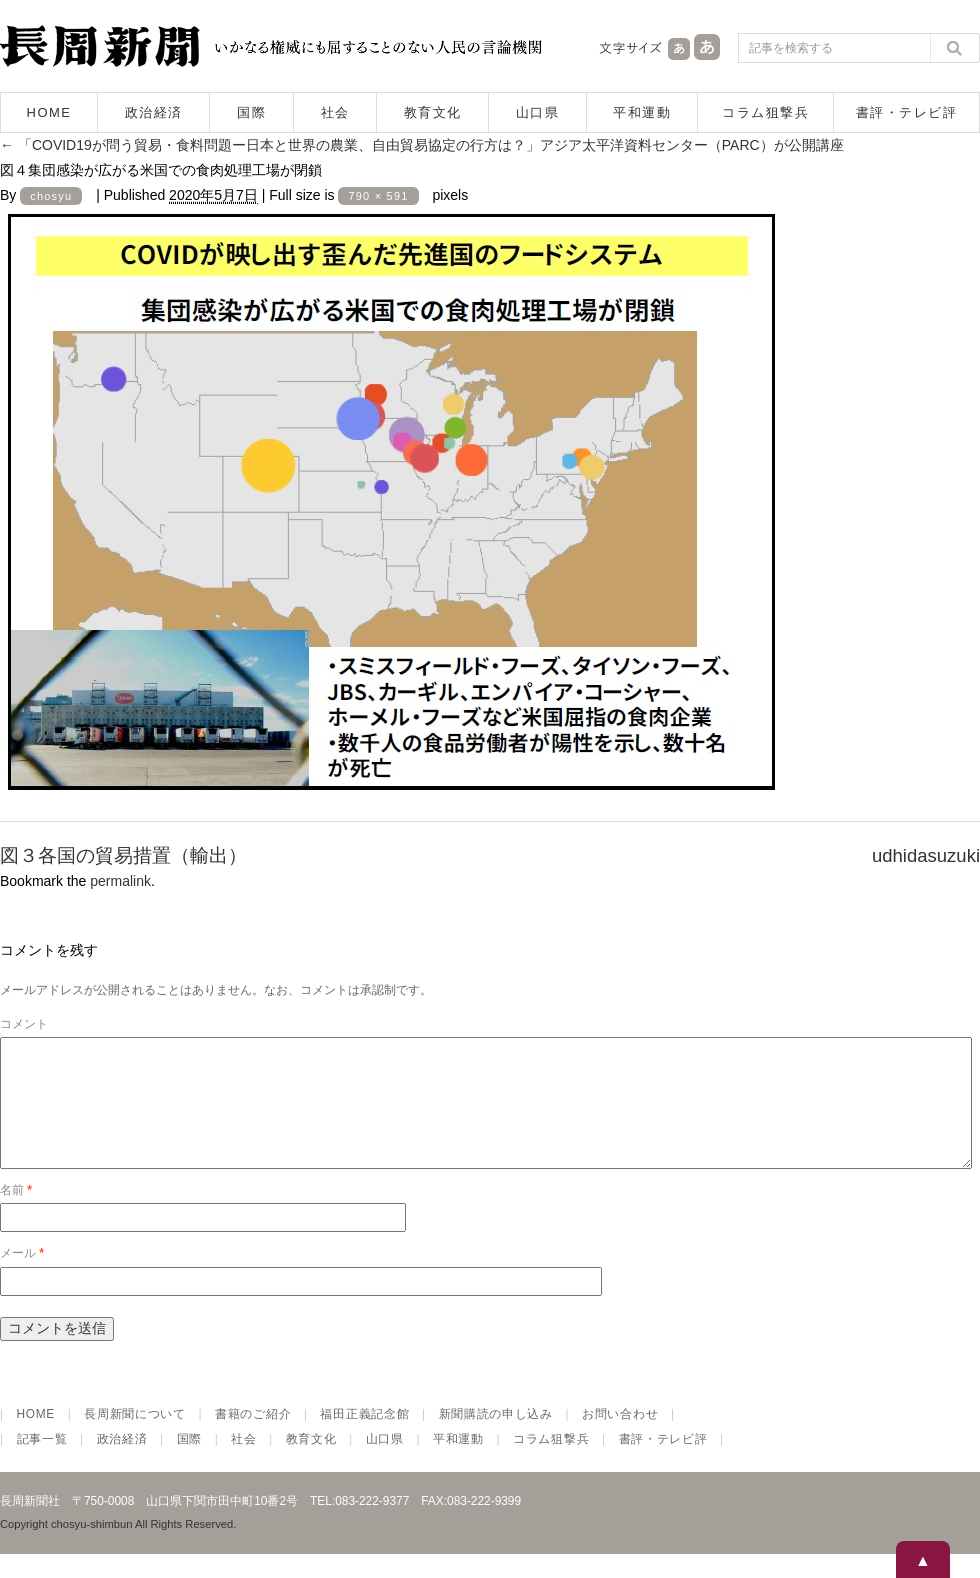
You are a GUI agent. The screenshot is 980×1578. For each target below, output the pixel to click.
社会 (335, 112)
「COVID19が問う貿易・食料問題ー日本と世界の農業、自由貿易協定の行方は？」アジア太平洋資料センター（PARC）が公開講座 (422, 145)
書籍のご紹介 (253, 1438)
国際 (251, 112)
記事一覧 (42, 1463)
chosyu (51, 196)
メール (22, 1277)
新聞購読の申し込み (496, 1438)
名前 (16, 1214)
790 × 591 (378, 196)
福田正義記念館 (364, 1438)
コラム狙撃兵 (765, 112)
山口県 (538, 112)
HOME (49, 112)
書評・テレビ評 (907, 112)
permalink (120, 881)
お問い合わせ (620, 1438)
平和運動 (642, 112)
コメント (24, 1024)
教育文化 (433, 112)
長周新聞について (135, 1438)
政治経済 (154, 112)
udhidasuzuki (926, 855)
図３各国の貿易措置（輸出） (123, 855)
